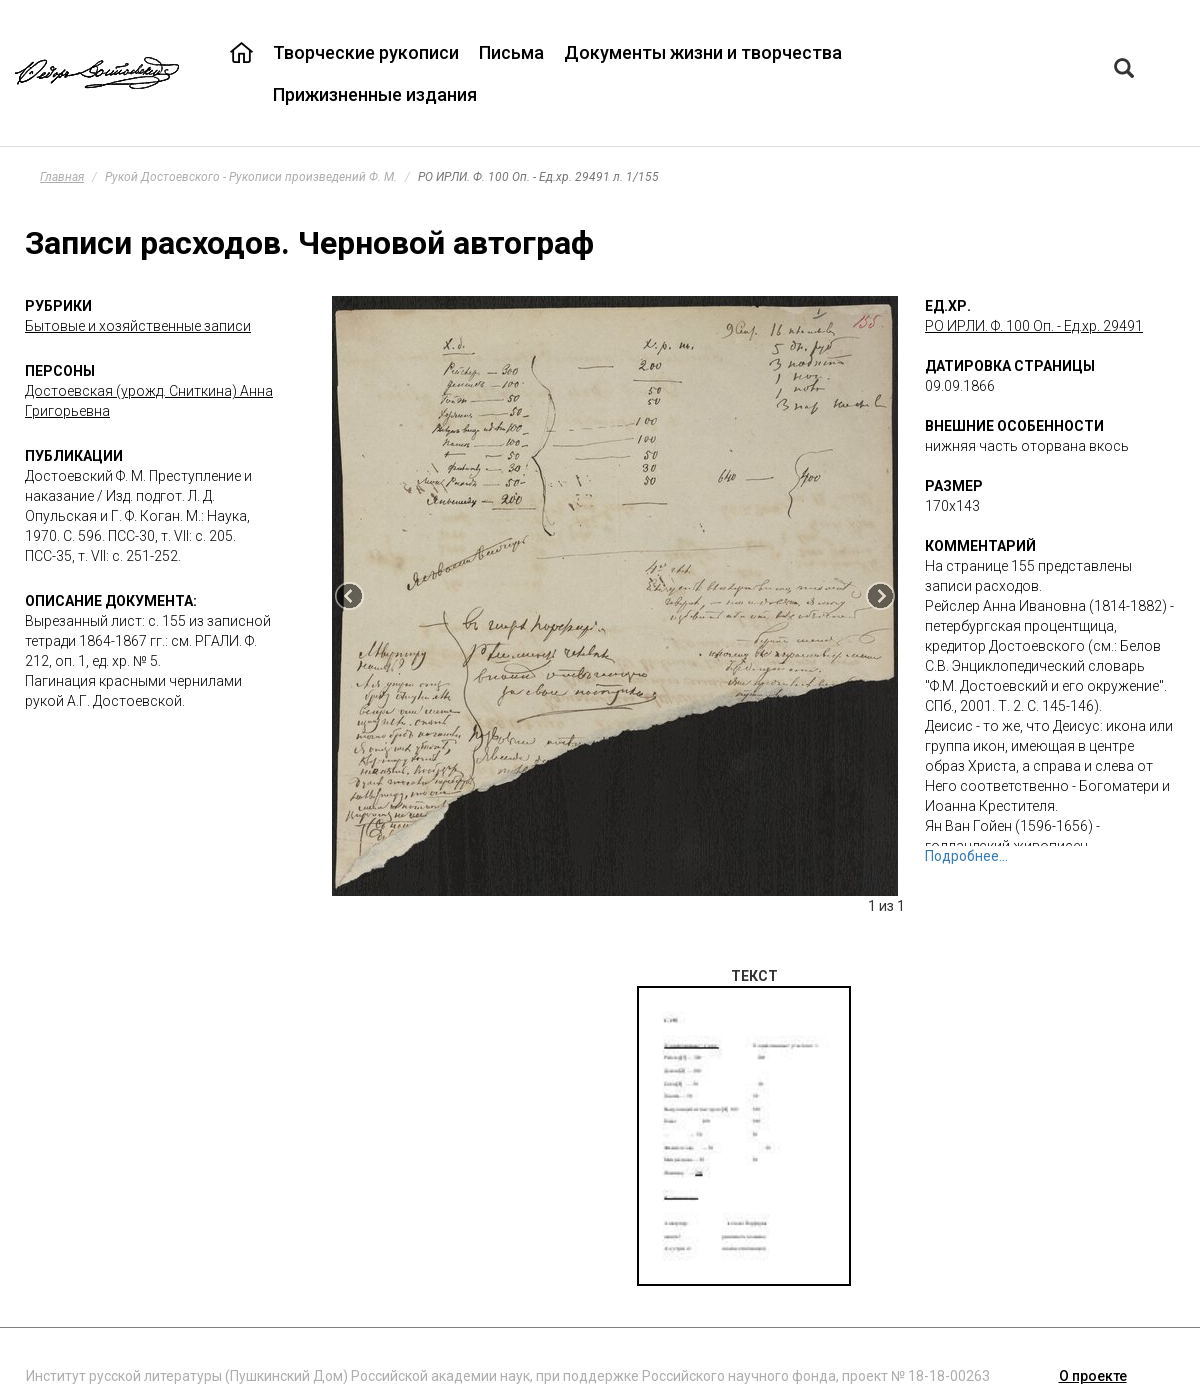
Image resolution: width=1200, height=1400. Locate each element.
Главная (62, 177)
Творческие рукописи (366, 52)
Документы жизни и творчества (703, 52)
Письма (511, 52)
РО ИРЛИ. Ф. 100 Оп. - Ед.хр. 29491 (1034, 326)
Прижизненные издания (375, 94)
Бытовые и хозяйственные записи (138, 326)
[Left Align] (1124, 70)
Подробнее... (966, 856)
